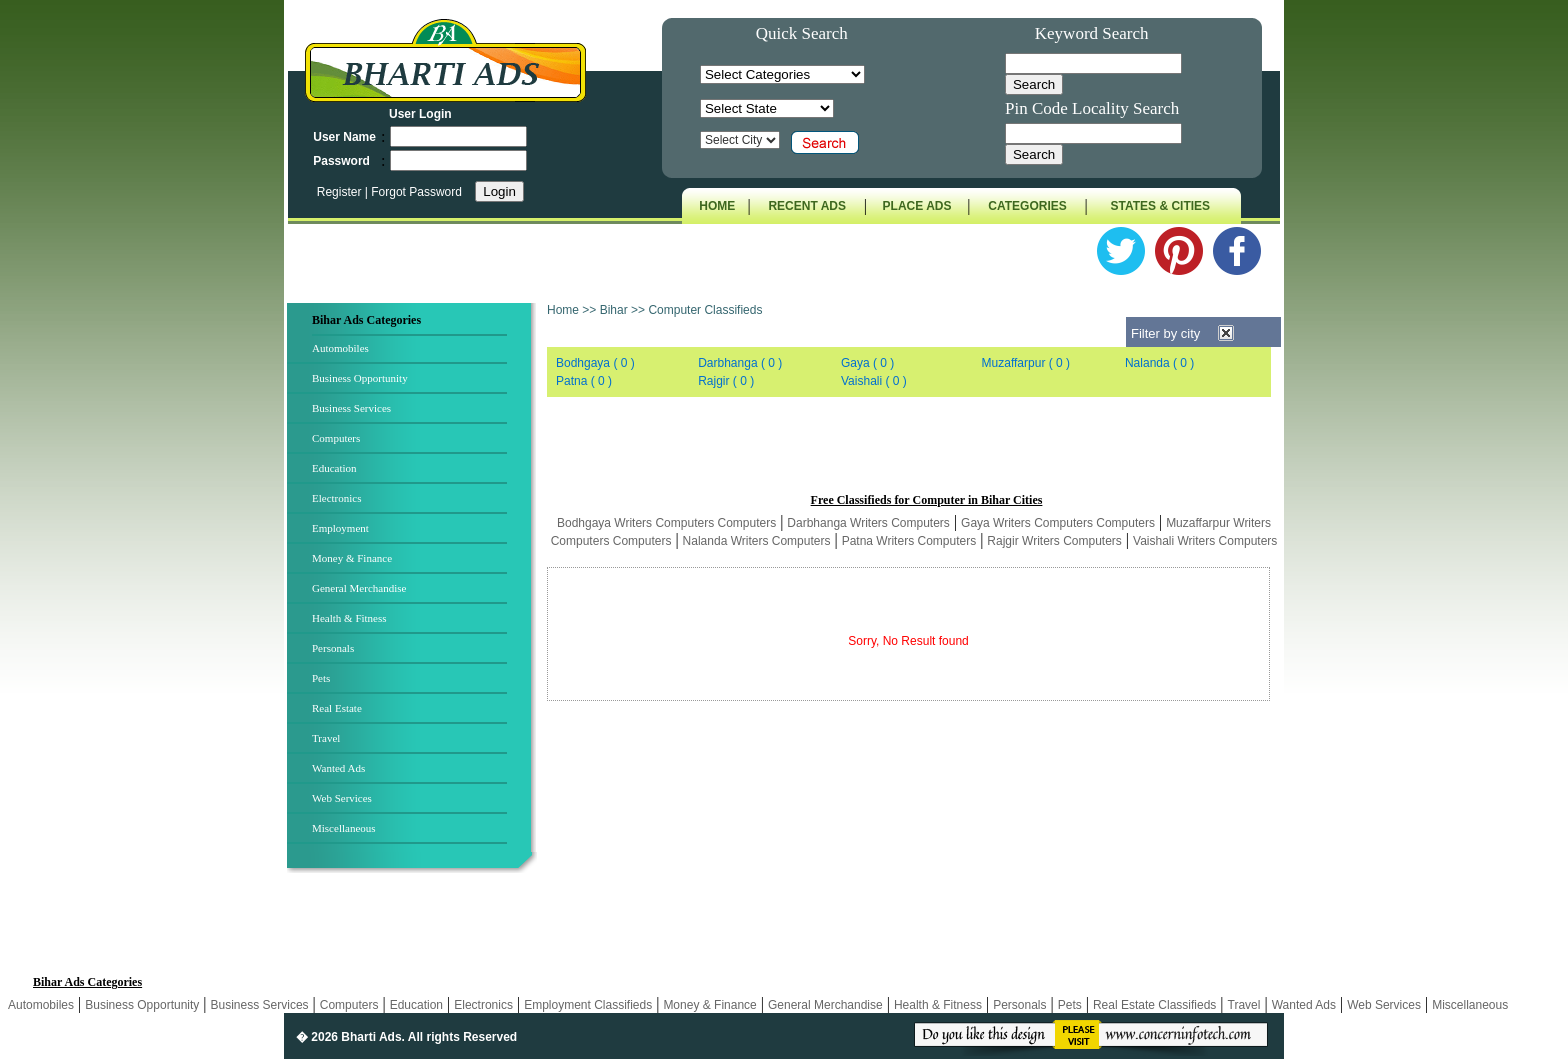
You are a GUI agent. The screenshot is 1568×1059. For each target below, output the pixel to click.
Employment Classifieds (588, 1005)
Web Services (342, 798)
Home (563, 310)
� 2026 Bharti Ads (349, 1037)
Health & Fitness (349, 618)
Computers (336, 438)
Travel (326, 738)
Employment (340, 528)
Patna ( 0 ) (584, 381)
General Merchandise (359, 588)
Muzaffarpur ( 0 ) (1026, 363)
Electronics (336, 498)
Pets (321, 678)
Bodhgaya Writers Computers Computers (666, 523)
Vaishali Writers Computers (1205, 541)
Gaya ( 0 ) (867, 363)
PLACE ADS (917, 206)
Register (341, 192)
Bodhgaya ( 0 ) (595, 363)
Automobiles (340, 348)
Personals (333, 648)
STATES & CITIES (1161, 206)
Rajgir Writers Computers (1054, 541)
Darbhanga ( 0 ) (740, 363)
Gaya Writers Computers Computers (1058, 523)
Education (334, 468)
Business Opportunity (360, 378)
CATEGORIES (1027, 206)
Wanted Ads (338, 768)
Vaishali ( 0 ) (874, 381)
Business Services (351, 408)
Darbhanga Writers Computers (868, 523)
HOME (717, 206)
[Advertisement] (914, 445)
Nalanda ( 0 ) (1159, 363)
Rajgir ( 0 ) (726, 381)
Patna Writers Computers (909, 541)
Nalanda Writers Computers (757, 541)
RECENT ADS (807, 206)
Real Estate (337, 708)
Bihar (614, 310)
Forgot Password (416, 192)
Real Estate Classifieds (1154, 1005)
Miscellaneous (344, 828)
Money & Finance (352, 558)
